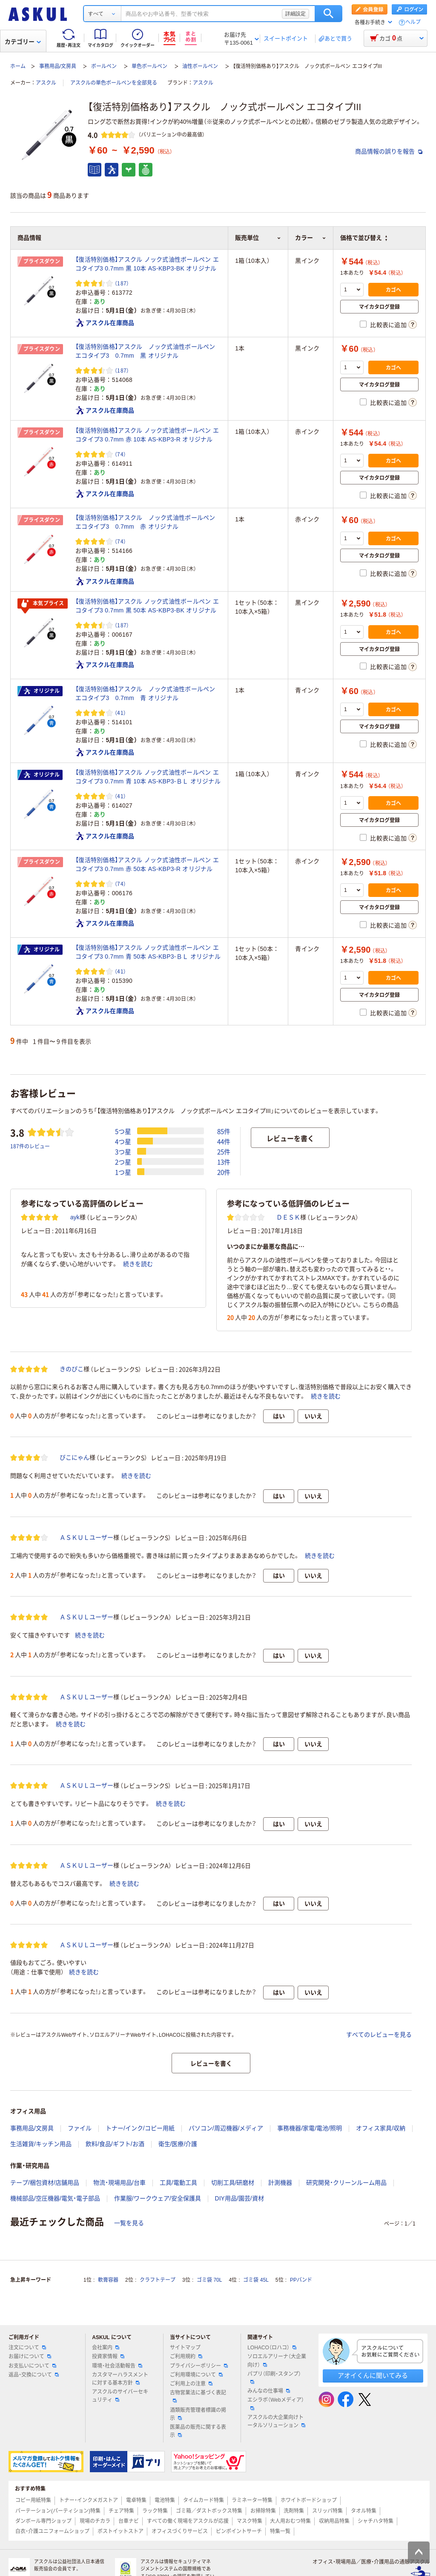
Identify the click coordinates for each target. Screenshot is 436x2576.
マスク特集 (249, 2521)
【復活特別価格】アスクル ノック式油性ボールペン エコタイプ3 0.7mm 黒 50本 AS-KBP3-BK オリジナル (147, 606)
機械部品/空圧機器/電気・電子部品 (55, 2198)
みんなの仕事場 (268, 2391)
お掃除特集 (263, 2511)
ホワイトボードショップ (309, 2500)
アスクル (46, 83)
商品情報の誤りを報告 (388, 151)
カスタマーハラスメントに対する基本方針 (120, 2379)
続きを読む (138, 1264)
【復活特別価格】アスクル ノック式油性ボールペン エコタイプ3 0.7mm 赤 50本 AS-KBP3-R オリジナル (147, 864)
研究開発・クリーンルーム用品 (346, 2182)
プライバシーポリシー (199, 2366)
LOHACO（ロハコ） (271, 2348)
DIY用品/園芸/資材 (239, 2198)
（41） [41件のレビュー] (120, 712)
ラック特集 (155, 2511)
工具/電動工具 (178, 2182)
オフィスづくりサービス (180, 2531)
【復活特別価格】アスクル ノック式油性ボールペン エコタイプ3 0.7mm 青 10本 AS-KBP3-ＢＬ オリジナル (148, 777)
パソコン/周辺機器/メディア (226, 2128)
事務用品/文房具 (57, 66)
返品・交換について (34, 2375)
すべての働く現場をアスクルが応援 (188, 2521)
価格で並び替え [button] (363, 237)
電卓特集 (136, 2500)
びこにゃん (74, 1457)
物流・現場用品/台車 (119, 2182)
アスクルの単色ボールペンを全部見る (113, 83)
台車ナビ (128, 2521)
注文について (27, 2348)
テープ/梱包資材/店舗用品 (44, 2182)
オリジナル (41, 691)
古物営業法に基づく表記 (198, 2396)
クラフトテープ (157, 2280)
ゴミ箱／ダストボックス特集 (209, 2511)
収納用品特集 (334, 2521)
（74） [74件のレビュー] (120, 454)
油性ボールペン (200, 66)
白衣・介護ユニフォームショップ (52, 2531)
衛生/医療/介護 (178, 2143)
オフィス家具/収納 (380, 2128)
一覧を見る (129, 2223)
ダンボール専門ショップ (43, 2521)
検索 (328, 13)
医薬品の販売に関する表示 (198, 2431)
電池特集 (165, 2500)
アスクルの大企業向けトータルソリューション (276, 2421)
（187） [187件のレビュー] (122, 283)
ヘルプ (413, 22)
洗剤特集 (294, 2511)
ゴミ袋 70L (209, 2280)
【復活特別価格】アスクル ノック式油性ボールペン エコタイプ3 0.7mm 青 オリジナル (148, 693)
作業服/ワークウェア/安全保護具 (157, 2198)
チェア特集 (121, 2511)
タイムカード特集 (203, 2500)
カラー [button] (310, 237)
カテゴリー (23, 41)
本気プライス (42, 604)
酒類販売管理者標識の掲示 (198, 2414)
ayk (75, 1217)
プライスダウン (41, 262)
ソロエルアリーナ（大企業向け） (276, 2361)
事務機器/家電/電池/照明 (309, 2128)
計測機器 (280, 2182)
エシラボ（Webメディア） (275, 2403)
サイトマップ (185, 2348)
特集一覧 (280, 2531)
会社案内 (105, 2348)
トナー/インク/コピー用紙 (140, 2128)
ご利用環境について (196, 2375)
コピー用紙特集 (33, 2500)
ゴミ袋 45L (255, 2280)
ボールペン (104, 66)
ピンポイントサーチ (239, 2531)
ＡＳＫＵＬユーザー (86, 1537)
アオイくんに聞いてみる (373, 2375)
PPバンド (301, 2280)
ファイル (80, 2128)
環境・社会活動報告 (117, 2366)
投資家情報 (108, 2357)
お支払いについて (32, 2366)
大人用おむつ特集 (290, 2521)
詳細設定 (295, 13)
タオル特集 (363, 2511)
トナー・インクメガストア (88, 2500)
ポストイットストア (120, 2531)
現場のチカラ (95, 2521)
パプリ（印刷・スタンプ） (274, 2377)
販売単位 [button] (258, 237)
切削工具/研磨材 (233, 2182)
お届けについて (30, 2357)
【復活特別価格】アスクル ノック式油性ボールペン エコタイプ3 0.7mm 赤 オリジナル (148, 522)
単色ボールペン (149, 66)
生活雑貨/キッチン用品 (41, 2143)
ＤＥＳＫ (288, 1217)
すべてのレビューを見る (379, 2034)
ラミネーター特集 (252, 2500)
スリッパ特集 (327, 2511)
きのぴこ (71, 1369)
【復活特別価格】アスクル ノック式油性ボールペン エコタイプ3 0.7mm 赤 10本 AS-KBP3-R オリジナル (147, 435)
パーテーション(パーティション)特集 (57, 2511)
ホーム (18, 66)
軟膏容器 (108, 2280)
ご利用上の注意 (191, 2384)
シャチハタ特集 (375, 2521)
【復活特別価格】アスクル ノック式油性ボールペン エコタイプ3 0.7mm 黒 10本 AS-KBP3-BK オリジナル (147, 264)
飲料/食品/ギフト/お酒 (115, 2143)
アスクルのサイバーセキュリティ (120, 2396)
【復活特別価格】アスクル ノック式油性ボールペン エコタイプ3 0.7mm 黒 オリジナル (148, 351)
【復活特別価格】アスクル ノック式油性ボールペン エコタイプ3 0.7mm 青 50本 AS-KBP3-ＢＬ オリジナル (148, 952)
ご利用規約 (186, 2357)
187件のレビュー (30, 1146)
